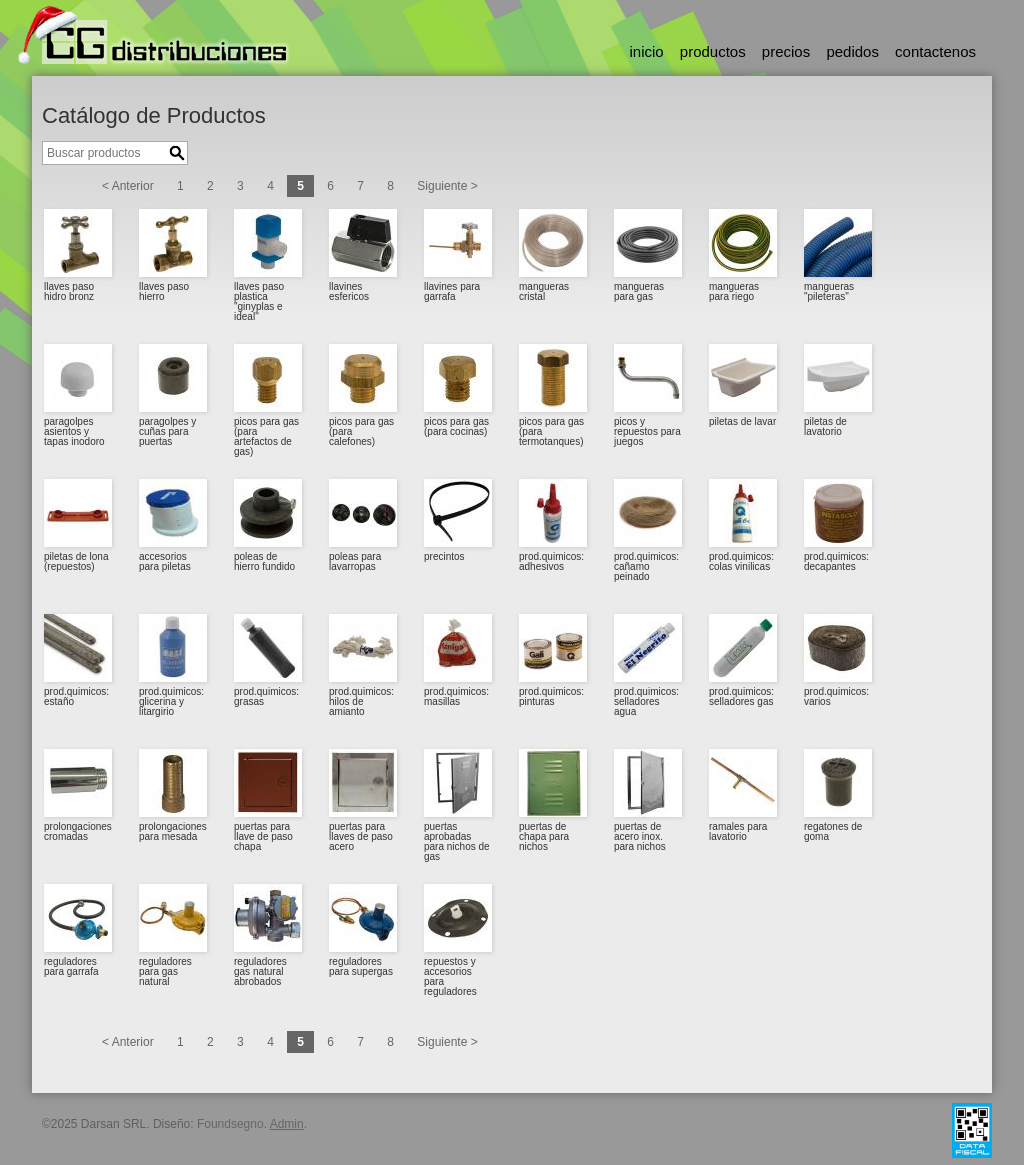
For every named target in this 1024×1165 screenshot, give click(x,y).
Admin (287, 1124)
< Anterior (128, 186)
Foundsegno (230, 1124)
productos (713, 51)
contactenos (935, 51)
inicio (646, 51)
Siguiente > (447, 186)
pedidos (852, 51)
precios (786, 51)
